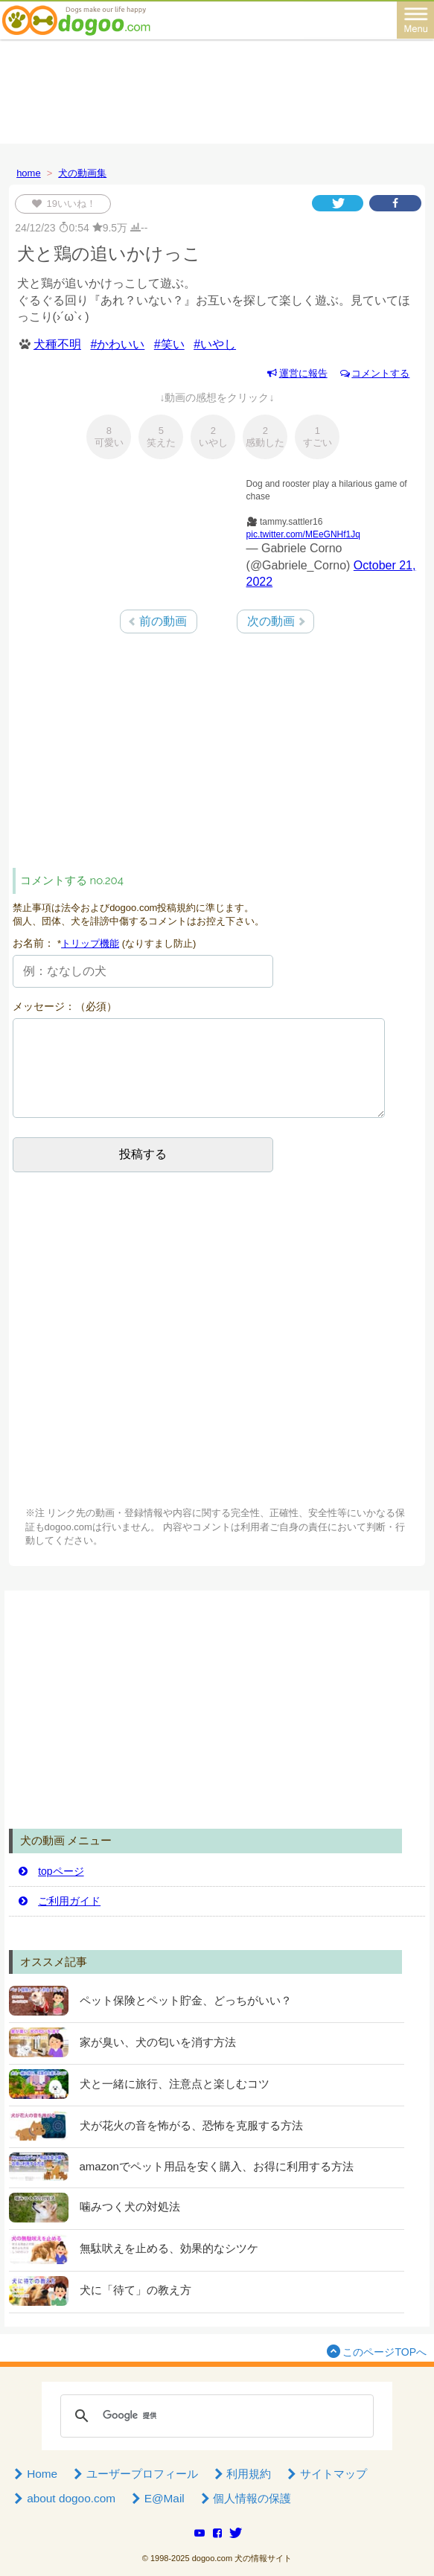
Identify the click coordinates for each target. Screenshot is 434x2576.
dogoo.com (212, 2558)
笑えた (161, 436)
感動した (265, 436)
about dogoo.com (63, 2498)
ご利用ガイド (58, 1901)
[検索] (215, 2416)
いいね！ (68, 203)
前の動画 (163, 621)
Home (34, 2473)
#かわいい (117, 344)
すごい (317, 436)
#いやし (215, 344)
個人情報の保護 (244, 2498)
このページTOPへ (375, 2351)
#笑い (169, 344)
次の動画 (271, 621)
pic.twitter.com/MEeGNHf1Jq (303, 534)
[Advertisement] (217, 88)
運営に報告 (297, 373)
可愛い (109, 436)
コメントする (373, 373)
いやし (213, 436)
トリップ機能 (90, 943)
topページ (50, 1871)
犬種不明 (57, 344)
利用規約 (241, 2473)
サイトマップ (325, 2473)
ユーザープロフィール (134, 2473)
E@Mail (156, 2498)
